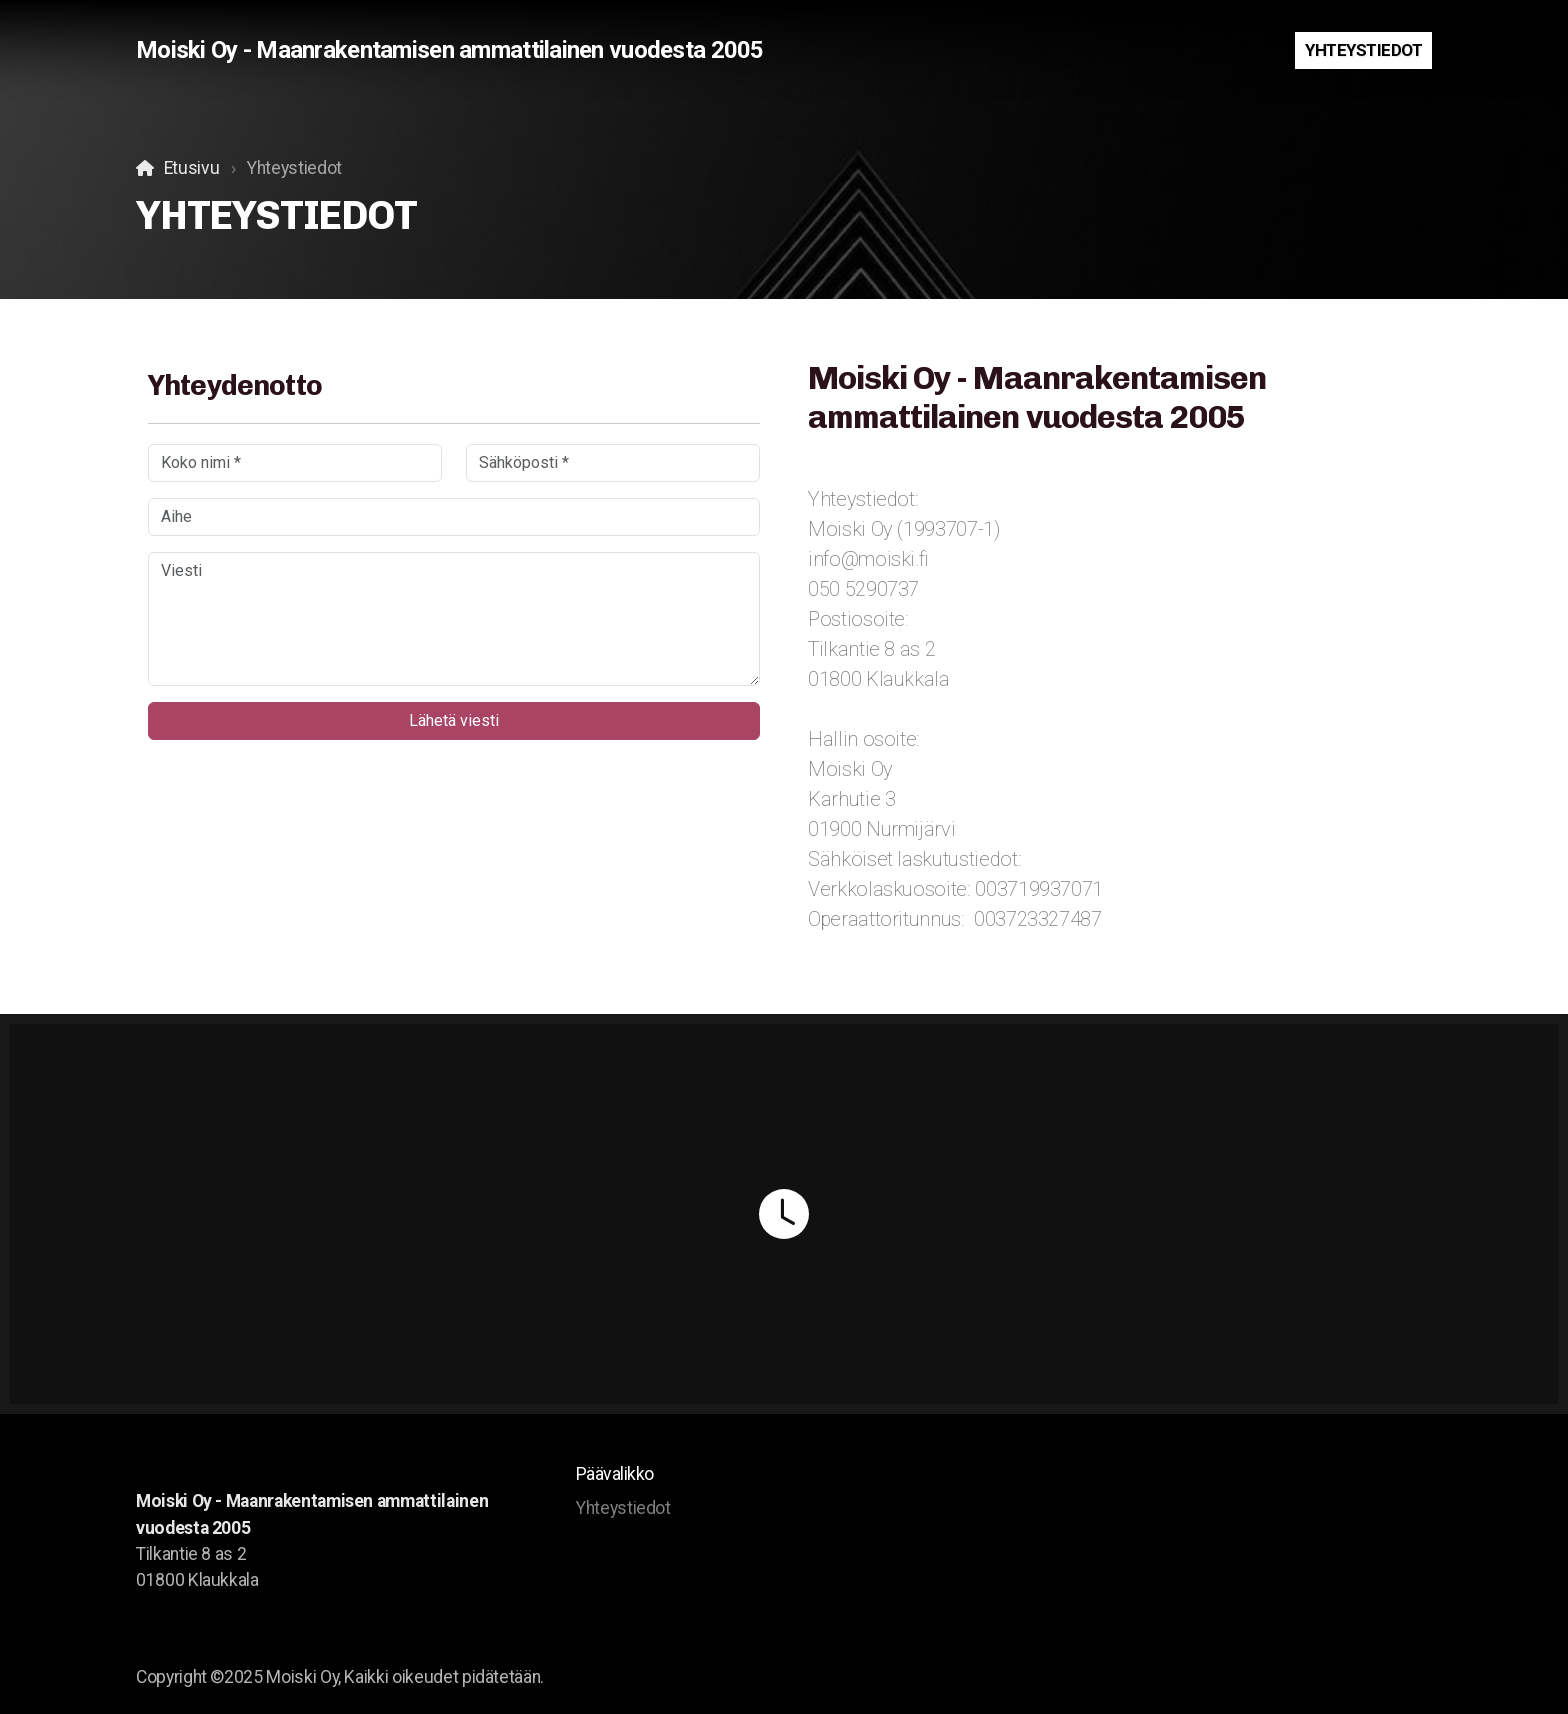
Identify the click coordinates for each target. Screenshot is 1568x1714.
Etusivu (192, 168)
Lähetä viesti (454, 720)
